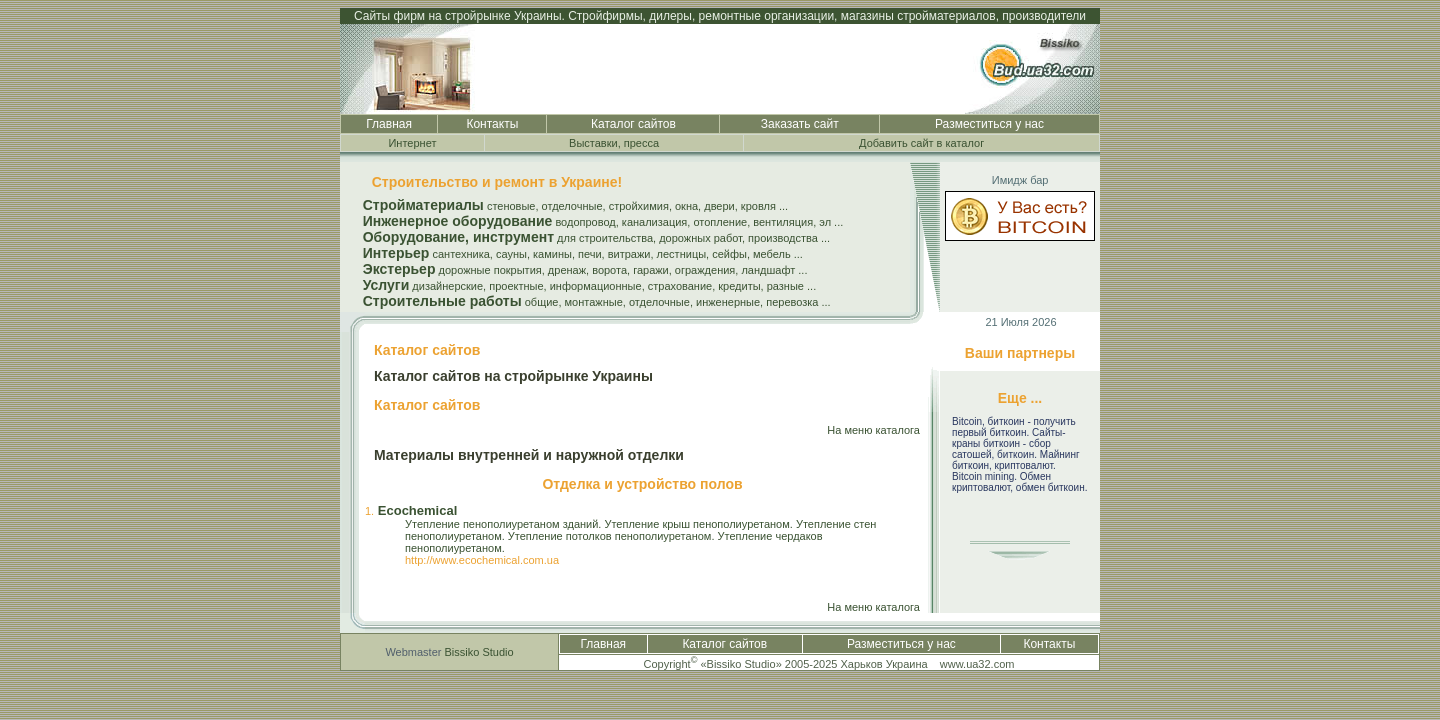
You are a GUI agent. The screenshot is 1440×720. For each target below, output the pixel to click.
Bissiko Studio (479, 652)
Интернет (412, 143)
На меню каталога (873, 430)
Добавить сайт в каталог (921, 143)
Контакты (492, 124)
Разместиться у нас (989, 124)
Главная (389, 124)
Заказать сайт (800, 124)
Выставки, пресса (614, 143)
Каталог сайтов (633, 124)
